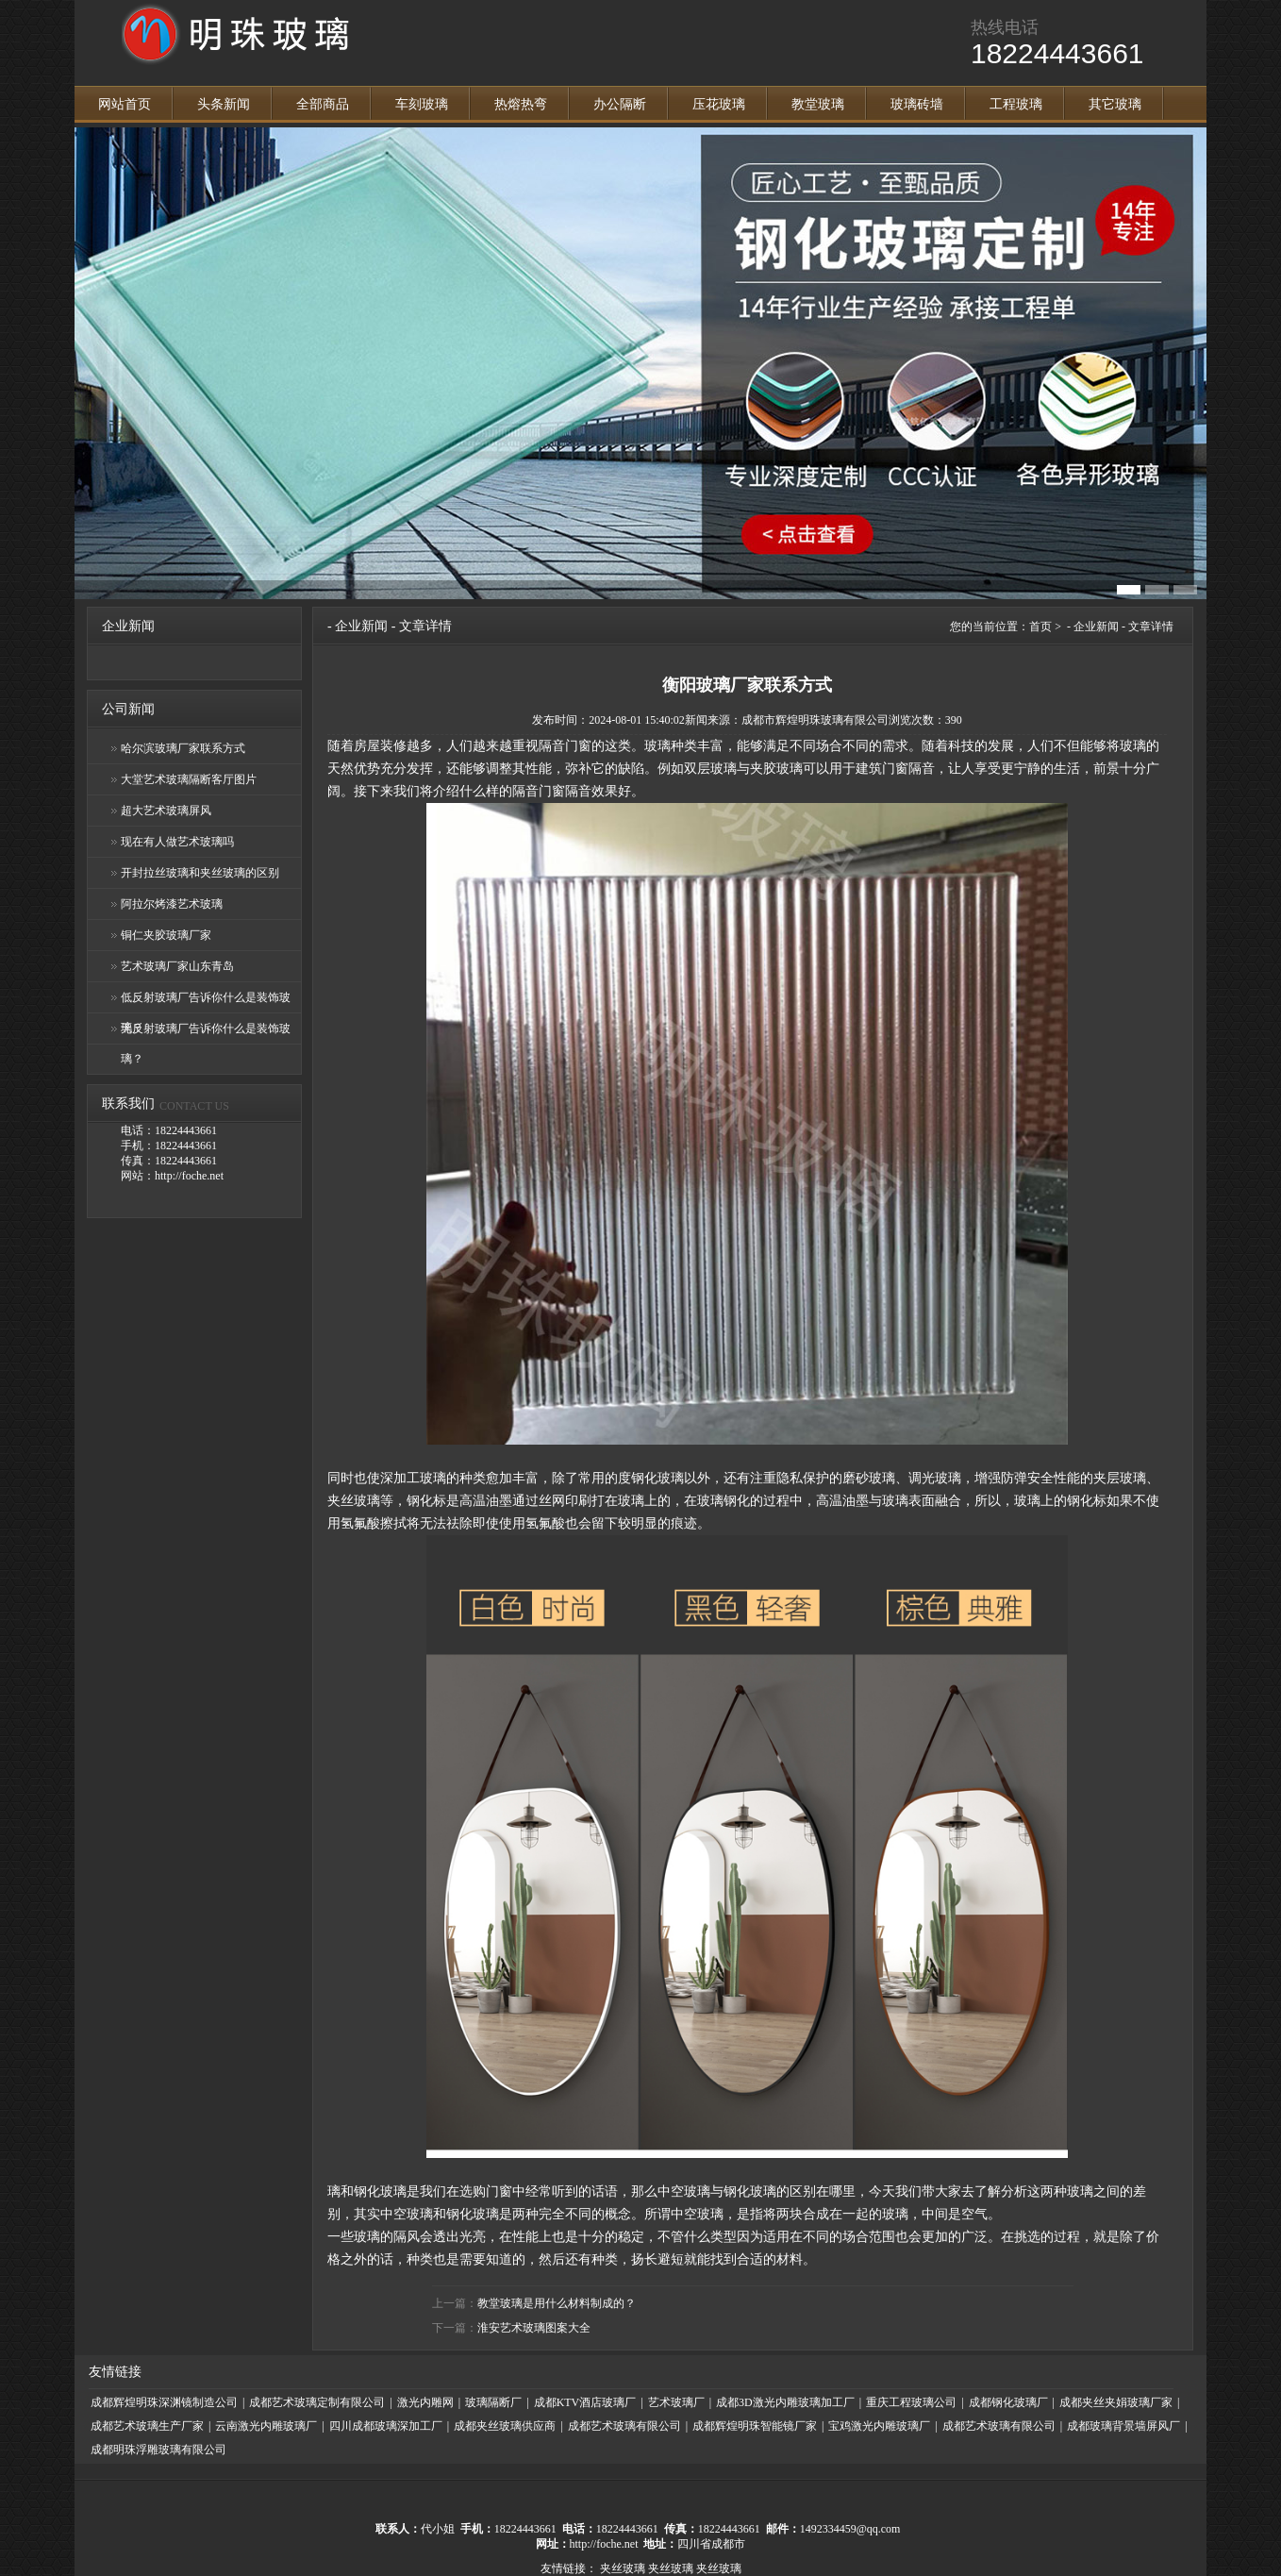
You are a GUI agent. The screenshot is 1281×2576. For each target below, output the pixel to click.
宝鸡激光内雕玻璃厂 (879, 2426)
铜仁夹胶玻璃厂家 (166, 935)
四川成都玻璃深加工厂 (385, 2426)
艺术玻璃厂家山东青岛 (177, 966)
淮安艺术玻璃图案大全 (534, 2327)
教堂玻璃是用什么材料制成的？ (556, 2303)
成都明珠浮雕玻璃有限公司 (158, 2449)
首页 (1040, 626)
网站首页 (124, 104)
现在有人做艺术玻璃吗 (177, 841)
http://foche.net (604, 2544)
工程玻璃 (1016, 104)
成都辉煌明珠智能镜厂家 (754, 2426)
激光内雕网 (425, 2402)
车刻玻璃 (421, 104)
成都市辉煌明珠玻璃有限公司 (815, 720)
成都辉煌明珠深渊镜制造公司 (164, 2402)
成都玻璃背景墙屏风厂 (1123, 2426)
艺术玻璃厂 (676, 2402)
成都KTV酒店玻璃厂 (585, 2402)
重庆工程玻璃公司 (911, 2402)
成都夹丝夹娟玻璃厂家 (1116, 2402)
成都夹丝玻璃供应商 (505, 2426)
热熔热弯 (520, 104)
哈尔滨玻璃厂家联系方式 (183, 748)
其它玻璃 (1115, 104)
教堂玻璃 (817, 104)
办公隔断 (619, 104)
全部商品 (322, 104)
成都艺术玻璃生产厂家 (147, 2426)
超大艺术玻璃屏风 (166, 810)
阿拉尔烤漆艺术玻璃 (172, 904)
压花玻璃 (718, 104)
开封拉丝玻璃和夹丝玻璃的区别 (200, 872)
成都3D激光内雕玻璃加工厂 (785, 2402)
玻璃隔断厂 (493, 2402)
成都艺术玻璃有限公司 (624, 2426)
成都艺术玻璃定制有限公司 (317, 2402)
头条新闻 (223, 104)
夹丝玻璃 (622, 2568)
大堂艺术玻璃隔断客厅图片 (189, 779)
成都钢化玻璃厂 (1008, 2402)
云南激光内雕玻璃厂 (266, 2426)
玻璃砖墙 (916, 104)
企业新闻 (361, 626)
